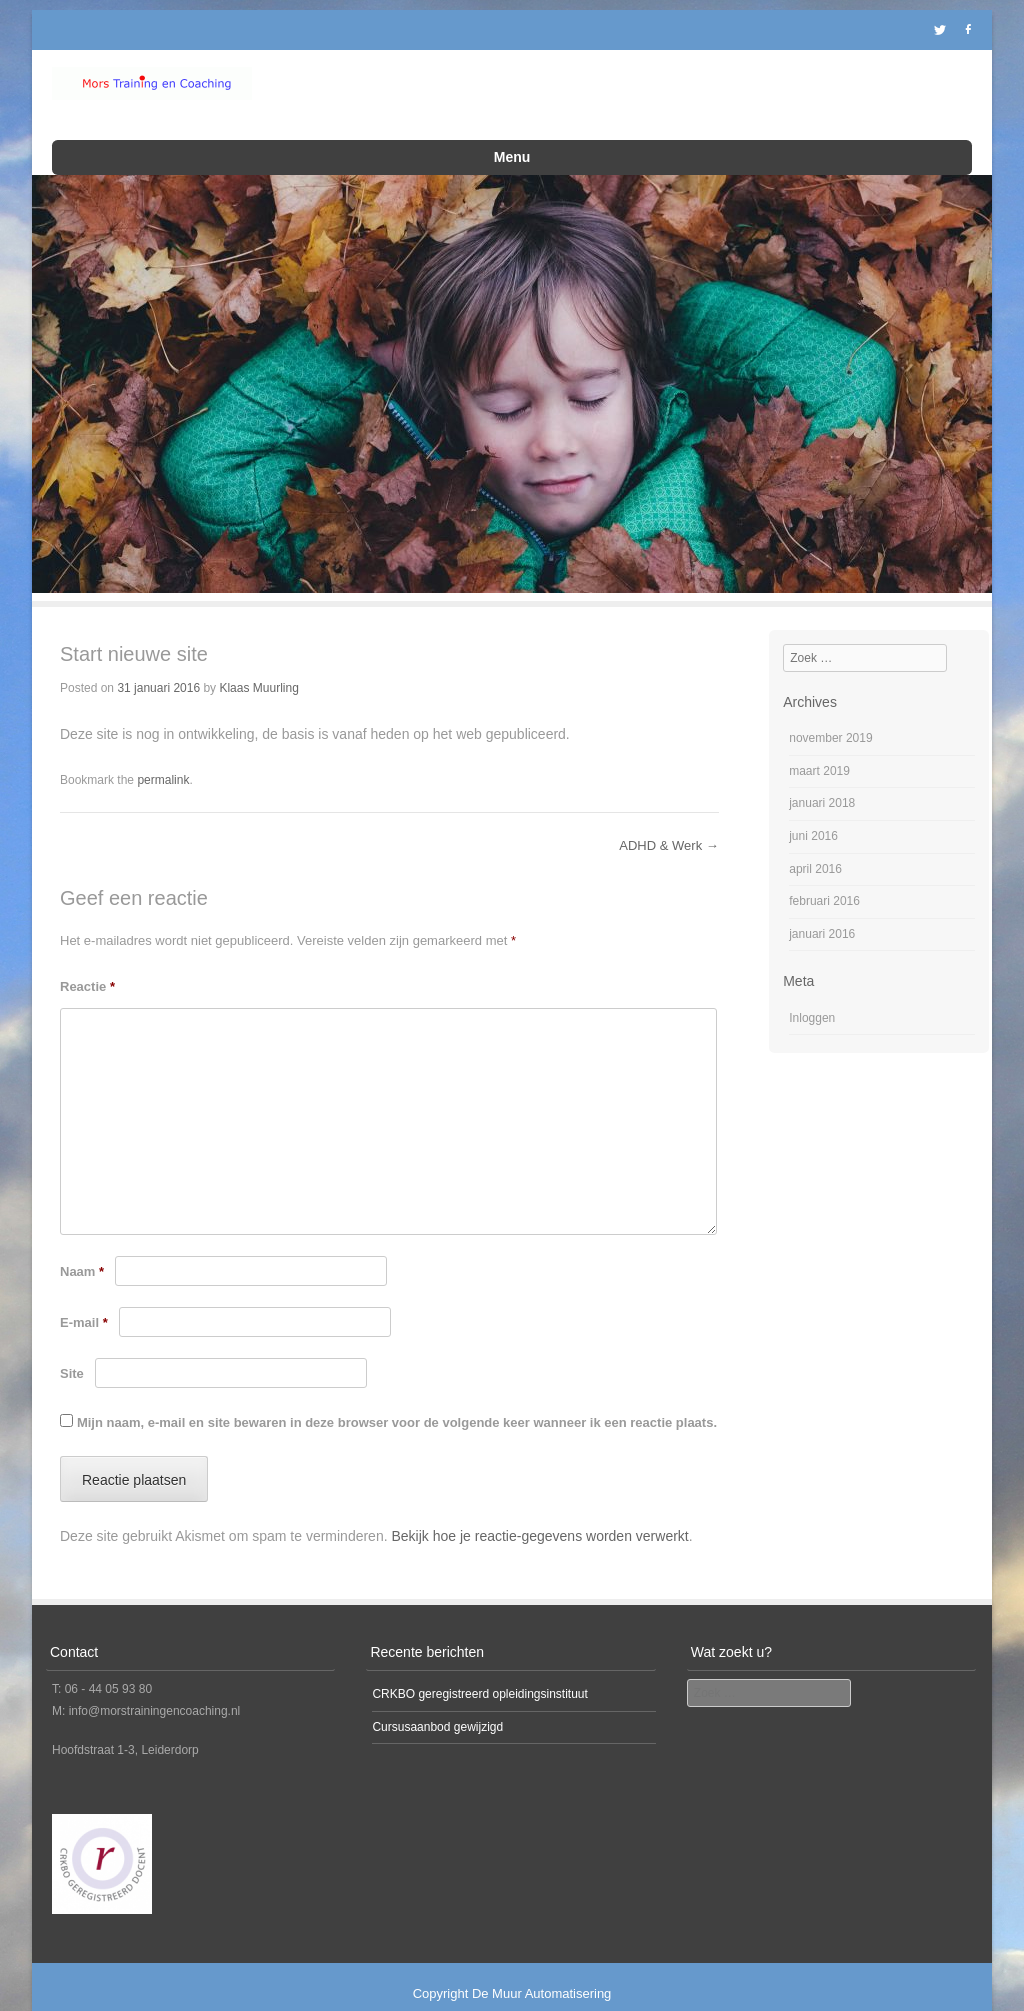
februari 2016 (824, 875)
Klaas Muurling (258, 662)
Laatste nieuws (791, 100)
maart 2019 (819, 745)
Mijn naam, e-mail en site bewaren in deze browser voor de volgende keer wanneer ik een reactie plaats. (397, 1396)
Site (72, 1347)
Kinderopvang (448, 100)
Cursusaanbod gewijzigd (437, 1701)
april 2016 (815, 843)
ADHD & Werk (668, 820)
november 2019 (830, 712)
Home (355, 100)
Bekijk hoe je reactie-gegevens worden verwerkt (539, 1510)
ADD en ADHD (671, 100)
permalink (163, 754)
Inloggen (812, 992)
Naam (82, 1245)
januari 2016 (822, 908)
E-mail (84, 1296)
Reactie (87, 960)
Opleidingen (563, 100)
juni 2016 (813, 810)
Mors (887, 100)
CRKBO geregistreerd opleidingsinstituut (479, 1668)
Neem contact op (395, 132)
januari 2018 (822, 778)
